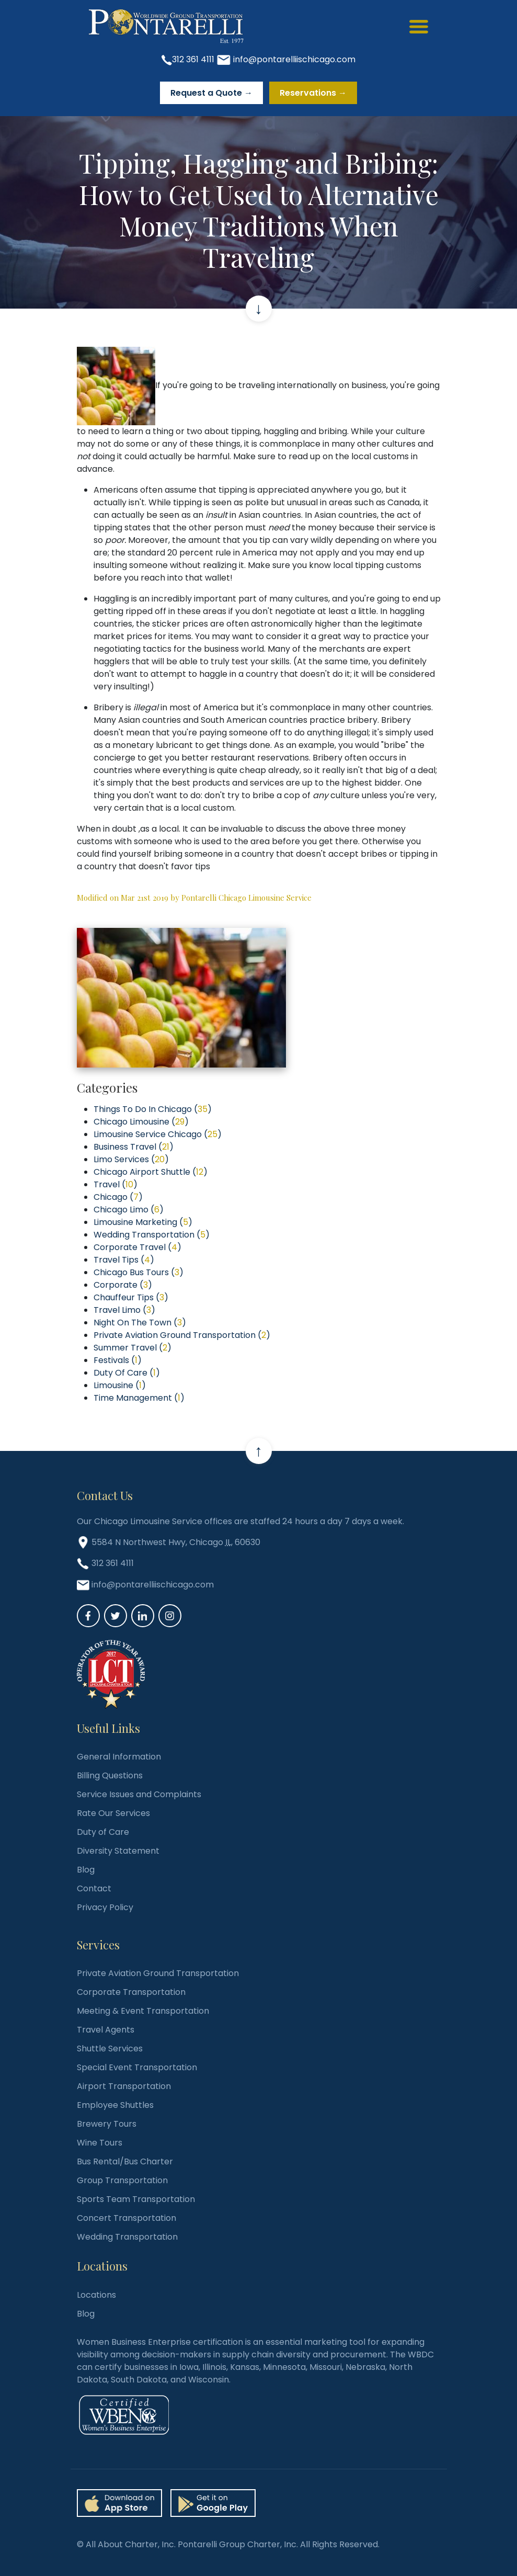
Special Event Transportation (137, 2067)
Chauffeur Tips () (131, 1297)
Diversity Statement (118, 1851)
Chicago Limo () (129, 1210)
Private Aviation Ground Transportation (158, 1973)
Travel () (115, 1184)
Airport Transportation (124, 2086)
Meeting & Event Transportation (143, 2011)
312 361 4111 (193, 59)
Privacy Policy (105, 1907)
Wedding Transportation (127, 2237)
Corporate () (123, 1285)
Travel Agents (105, 2030)
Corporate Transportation (131, 1992)
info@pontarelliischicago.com (294, 59)
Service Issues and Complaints (139, 1794)
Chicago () (118, 1197)
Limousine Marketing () (143, 1222)
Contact (94, 1888)
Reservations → (313, 93)
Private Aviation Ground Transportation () (182, 1335)
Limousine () (120, 1385)
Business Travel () (134, 1147)
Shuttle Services (110, 2048)
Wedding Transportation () (152, 1235)
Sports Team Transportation (136, 2199)
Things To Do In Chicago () (153, 1109)
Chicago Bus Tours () (138, 1272)
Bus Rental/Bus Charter (125, 2161)
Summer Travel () (132, 1348)
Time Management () (139, 1398)
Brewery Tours (106, 2124)
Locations (96, 2295)
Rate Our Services (113, 1813)
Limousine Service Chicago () (158, 1134)
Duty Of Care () (127, 1373)
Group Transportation (122, 2180)
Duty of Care (103, 1832)
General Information (119, 1757)
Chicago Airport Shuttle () (151, 1172)
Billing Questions (110, 1775)
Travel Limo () (124, 1310)
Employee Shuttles (115, 2105)
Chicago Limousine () (141, 1122)
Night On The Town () (140, 1323)
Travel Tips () (124, 1260)
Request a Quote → (211, 93)
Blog (86, 1870)
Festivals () (118, 1360)
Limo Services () (131, 1159)
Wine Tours (99, 2143)
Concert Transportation (126, 2218)
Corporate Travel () (137, 1247)
